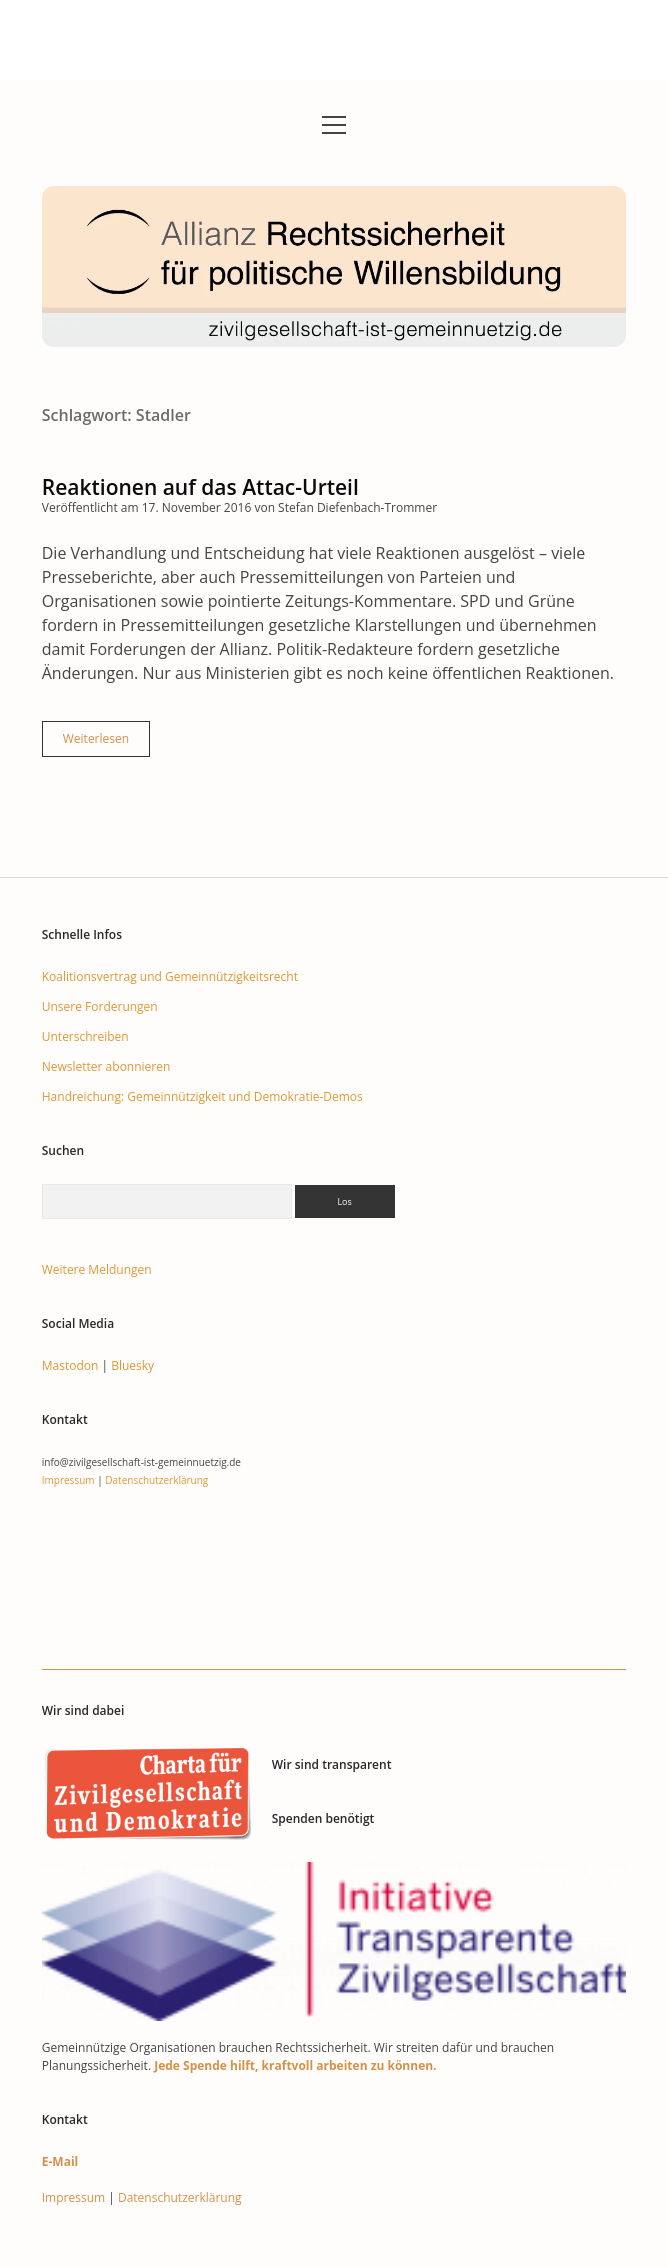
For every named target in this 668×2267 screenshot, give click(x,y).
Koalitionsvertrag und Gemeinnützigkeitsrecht (170, 976)
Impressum (68, 1480)
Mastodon (70, 1365)
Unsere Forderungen (100, 1006)
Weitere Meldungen (97, 1269)
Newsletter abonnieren (106, 1066)
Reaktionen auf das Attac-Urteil (200, 487)
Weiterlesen (106, 743)
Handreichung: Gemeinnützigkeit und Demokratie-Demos (202, 1096)
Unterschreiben (85, 1036)
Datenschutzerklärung (156, 1480)
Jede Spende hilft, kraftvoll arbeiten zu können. (295, 2065)
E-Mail (60, 2161)
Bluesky (132, 1365)
